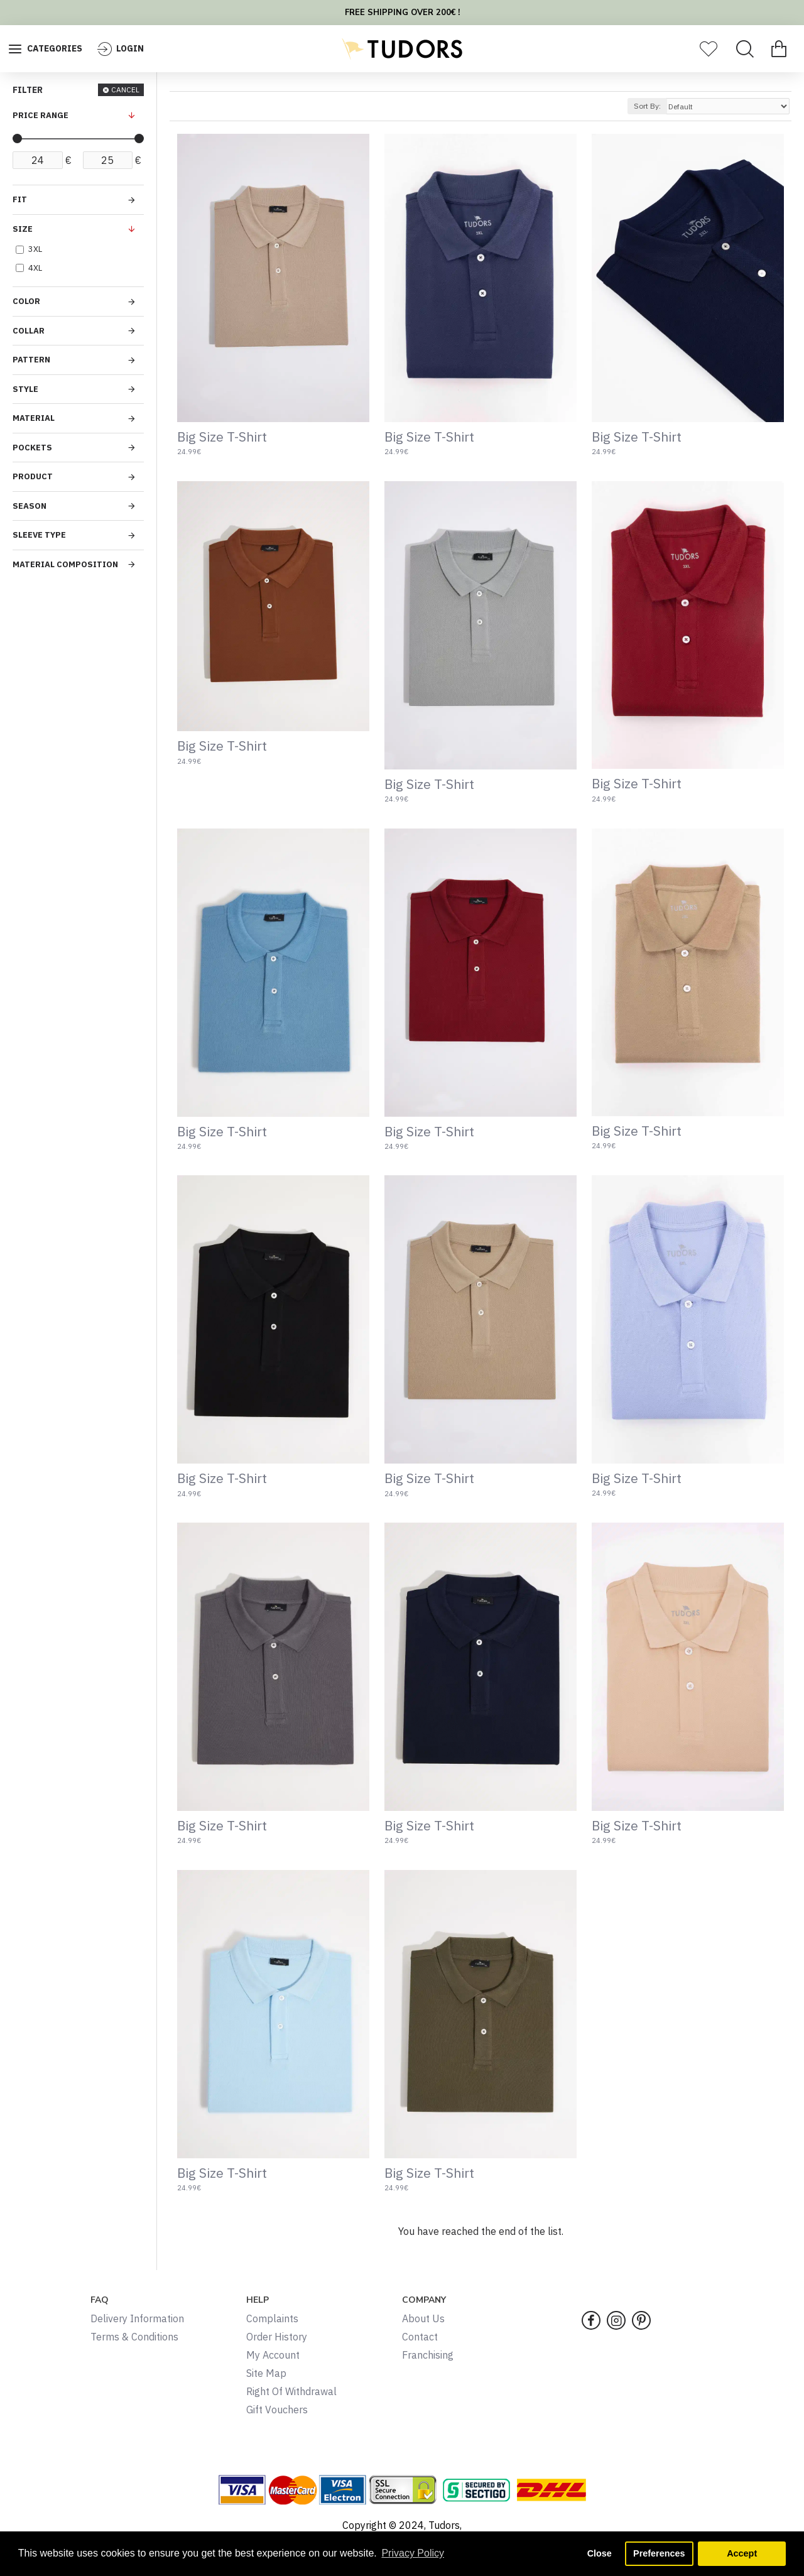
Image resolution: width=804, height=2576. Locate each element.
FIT (20, 199)
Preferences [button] (659, 2553)
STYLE (25, 389)
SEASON (29, 506)
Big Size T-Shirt (222, 436)
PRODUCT (33, 476)
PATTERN (31, 359)
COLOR (26, 301)
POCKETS (32, 447)
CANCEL (125, 89)
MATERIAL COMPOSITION (65, 564)
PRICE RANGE (40, 115)
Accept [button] (742, 2553)
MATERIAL (34, 418)
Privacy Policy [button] (412, 2553)
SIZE (23, 229)
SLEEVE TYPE (39, 535)
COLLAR (29, 330)
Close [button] (599, 2553)
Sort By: (647, 106)
